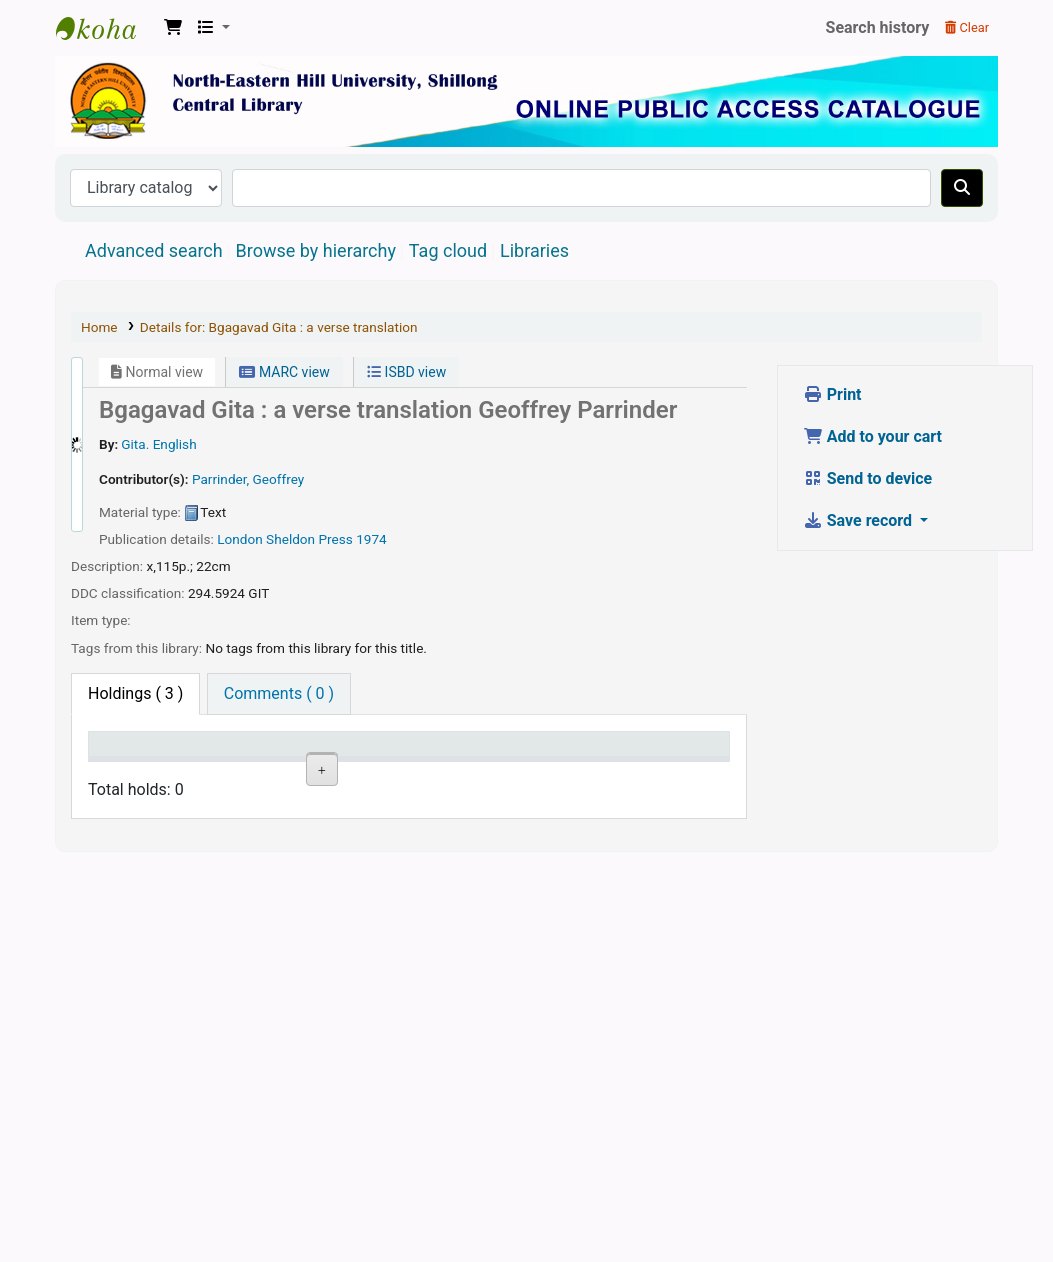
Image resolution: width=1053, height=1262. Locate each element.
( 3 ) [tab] (135, 693)
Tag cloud (448, 250)
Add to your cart (872, 436)
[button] (173, 28)
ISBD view (406, 372)
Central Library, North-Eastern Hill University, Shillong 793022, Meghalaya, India (106, 28)
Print (832, 394)
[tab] (279, 694)
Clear (967, 27)
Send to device (868, 478)
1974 (371, 539)
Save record (859, 520)
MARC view (284, 372)
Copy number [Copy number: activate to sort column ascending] (446, 763)
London (240, 539)
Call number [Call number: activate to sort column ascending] (366, 763)
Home (99, 327)
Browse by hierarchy (316, 250)
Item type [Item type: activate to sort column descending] (115, 763)
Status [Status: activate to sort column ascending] (522, 772)
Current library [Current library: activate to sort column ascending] (205, 763)
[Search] (962, 188)
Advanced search (154, 250)
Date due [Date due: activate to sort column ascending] (597, 763)
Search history (878, 27)
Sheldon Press (309, 539)
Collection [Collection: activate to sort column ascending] (293, 772)
